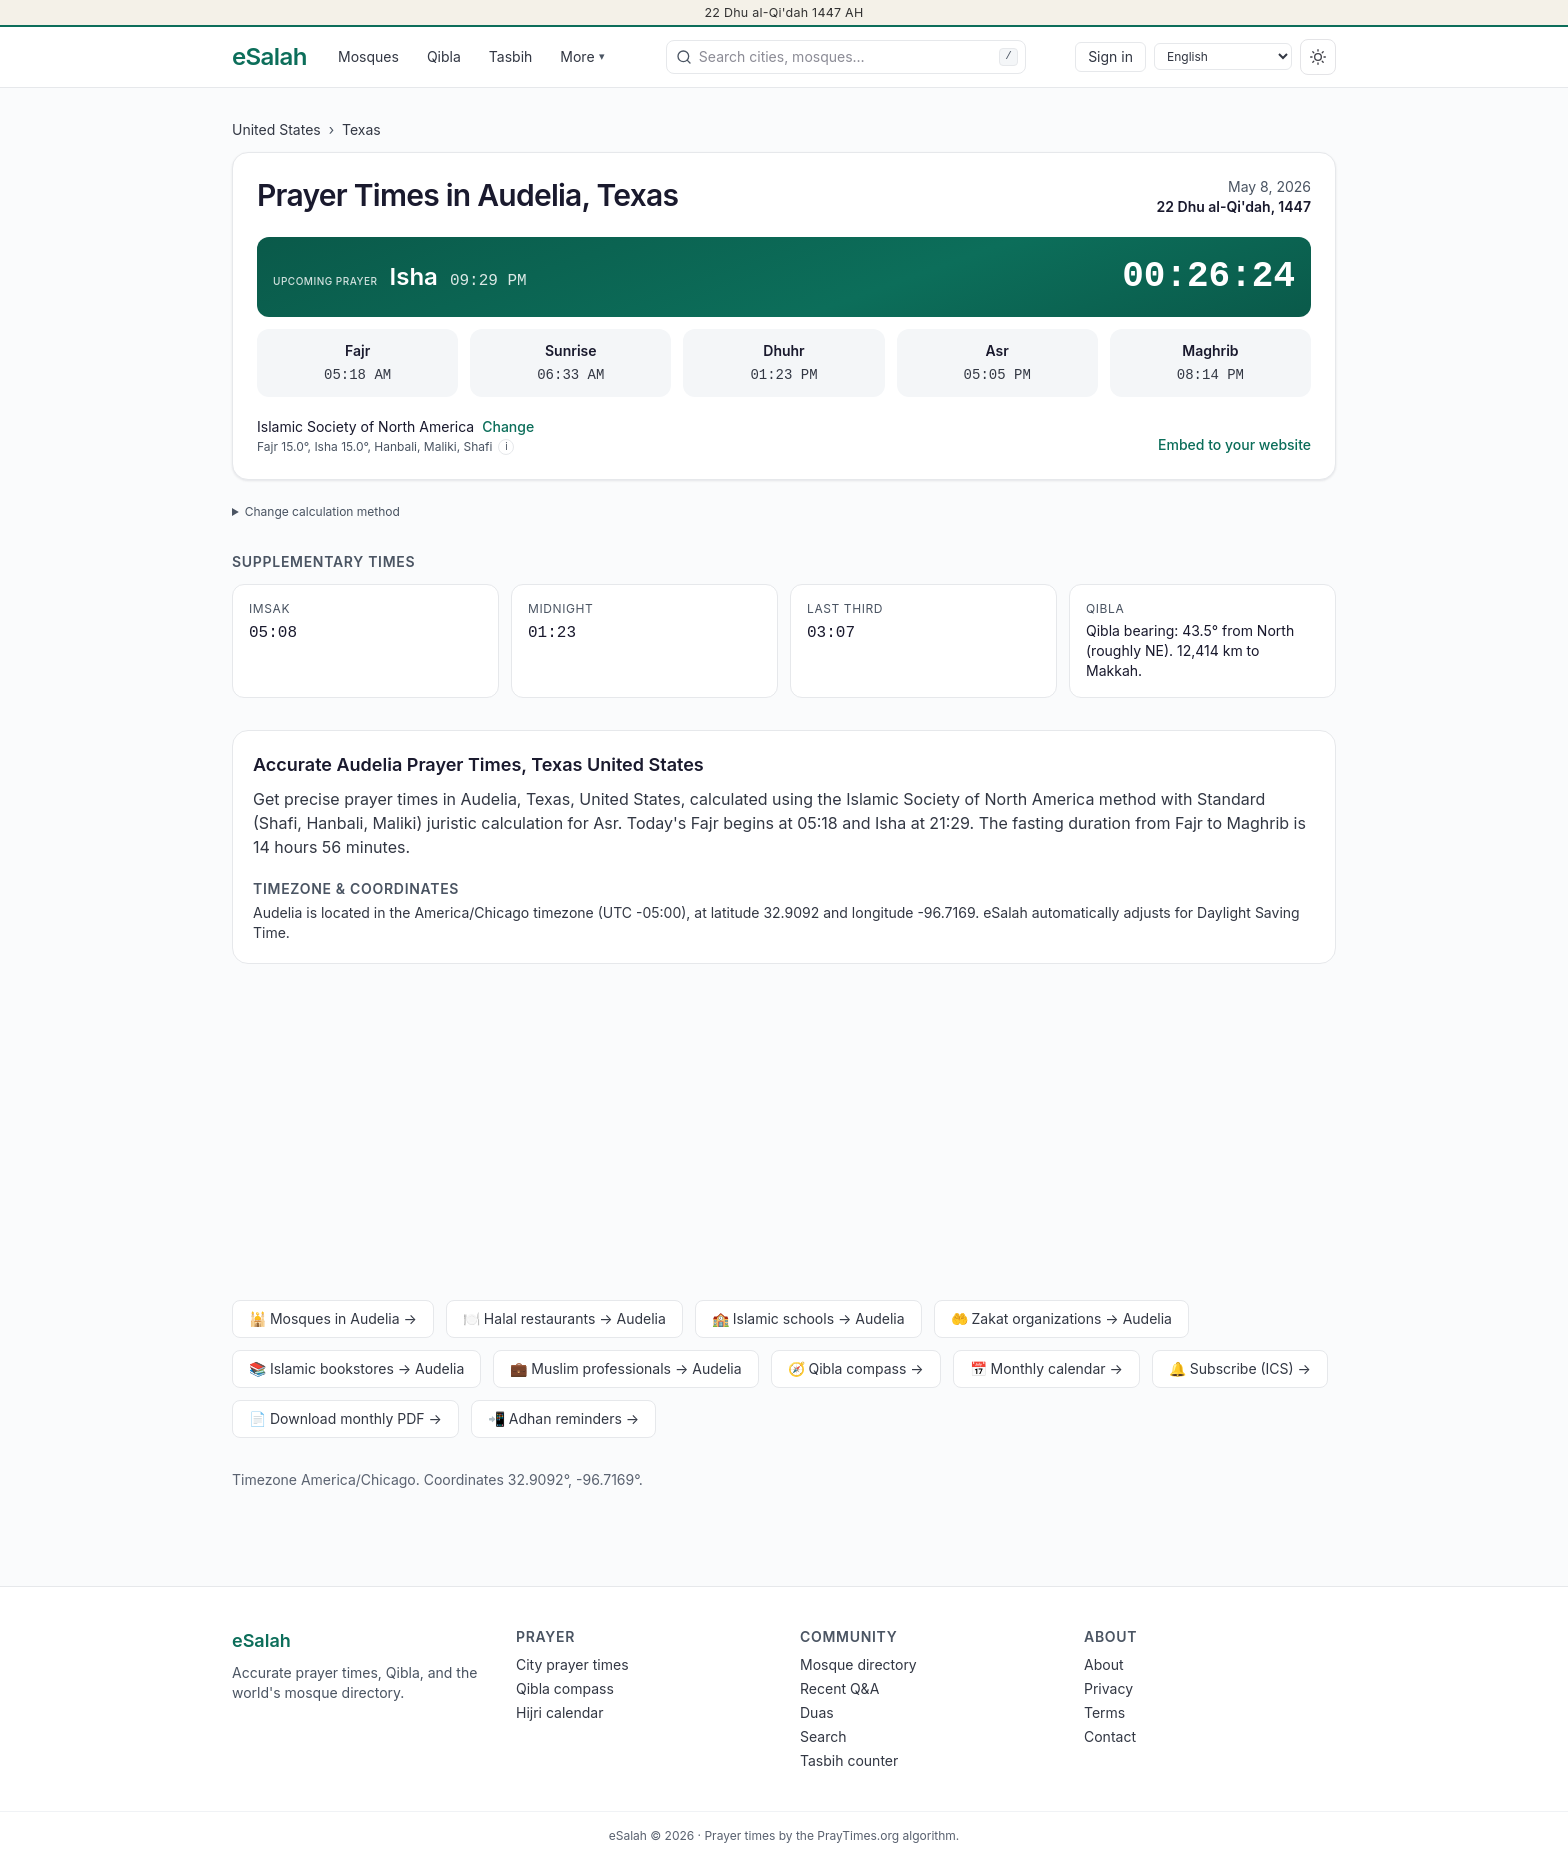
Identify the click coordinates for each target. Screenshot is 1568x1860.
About (1103, 1664)
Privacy (1108, 1688)
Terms (1104, 1712)
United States (276, 129)
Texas (361, 129)
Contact (1110, 1736)
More (582, 56)
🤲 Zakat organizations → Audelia (1061, 1318)
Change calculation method (322, 511)
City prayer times (572, 1664)
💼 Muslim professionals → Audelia (625, 1368)
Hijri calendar (559, 1712)
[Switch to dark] (1318, 57)
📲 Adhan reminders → (563, 1418)
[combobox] (846, 57)
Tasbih (511, 56)
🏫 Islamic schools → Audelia (808, 1318)
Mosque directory (858, 1664)
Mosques (368, 56)
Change (508, 426)
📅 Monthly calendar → (1046, 1368)
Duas (817, 1712)
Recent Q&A (839, 1688)
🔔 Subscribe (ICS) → (1240, 1368)
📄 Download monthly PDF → (345, 1418)
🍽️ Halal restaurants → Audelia (564, 1318)
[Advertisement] (784, 1136)
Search (823, 1736)
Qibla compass (565, 1688)
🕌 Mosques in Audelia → (333, 1318)
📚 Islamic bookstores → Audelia (356, 1368)
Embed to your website (1234, 444)
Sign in (1110, 56)
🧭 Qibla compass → (856, 1368)
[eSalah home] (269, 57)
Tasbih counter (849, 1760)
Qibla (444, 56)
